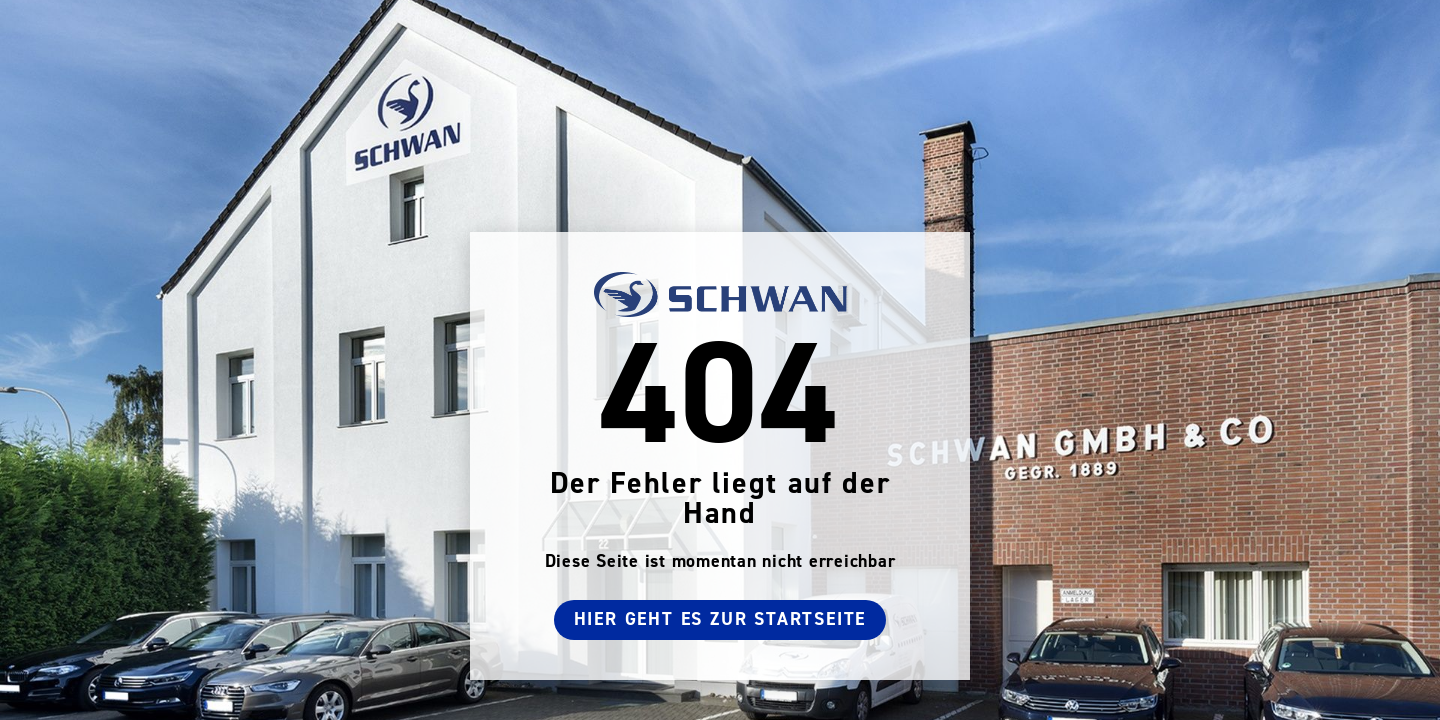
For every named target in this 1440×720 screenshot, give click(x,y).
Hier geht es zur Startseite (720, 619)
